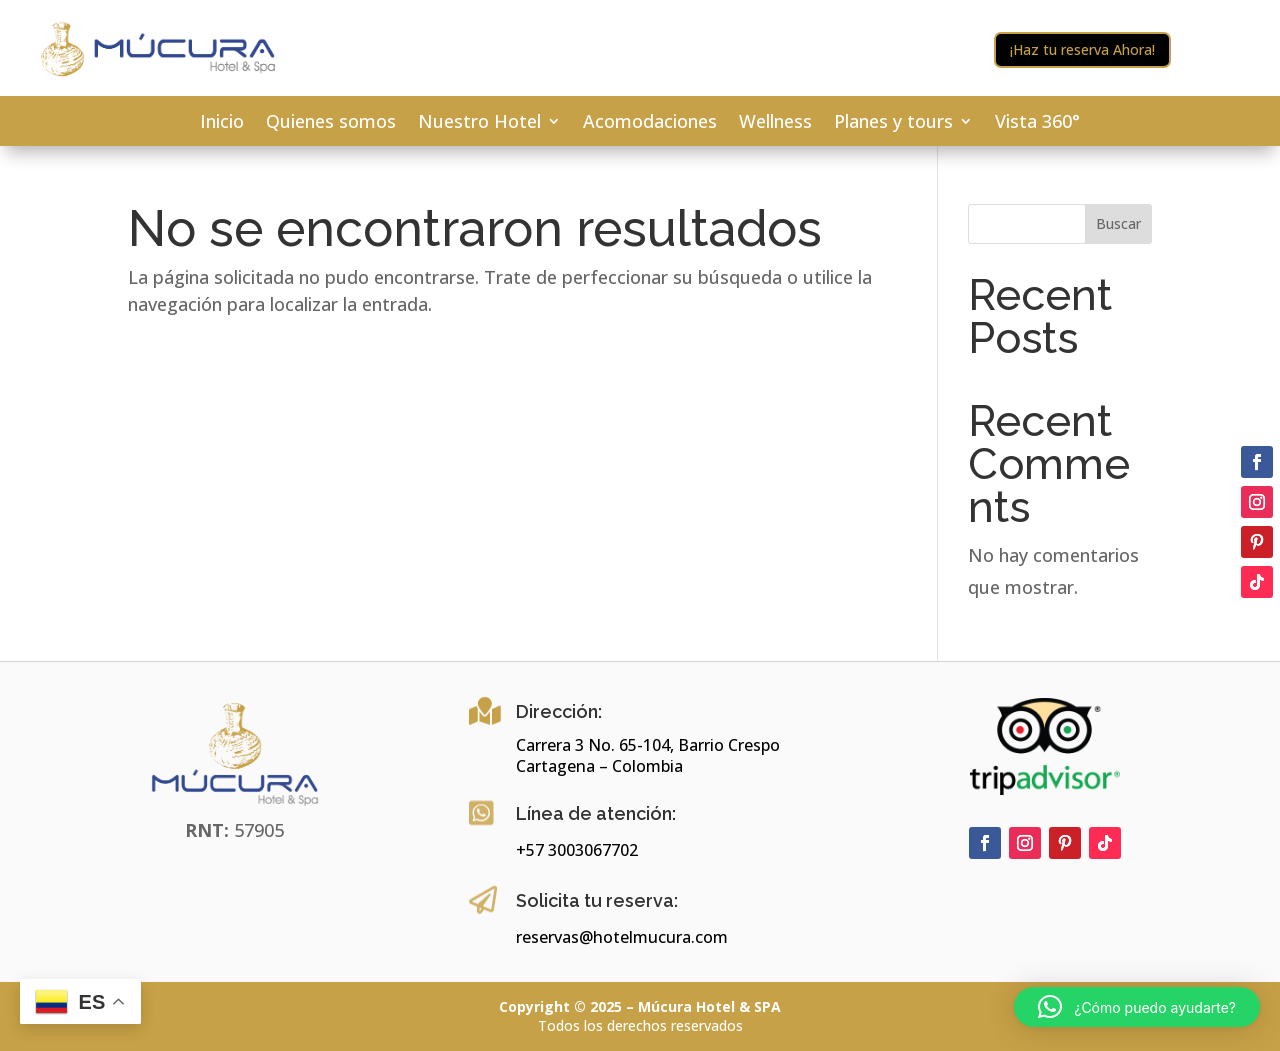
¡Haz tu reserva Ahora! (1082, 49)
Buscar (1118, 223)
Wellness (775, 123)
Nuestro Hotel (479, 123)
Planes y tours (893, 123)
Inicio (222, 123)
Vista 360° (1037, 123)
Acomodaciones (650, 123)
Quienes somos (331, 123)
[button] (1137, 1007)
